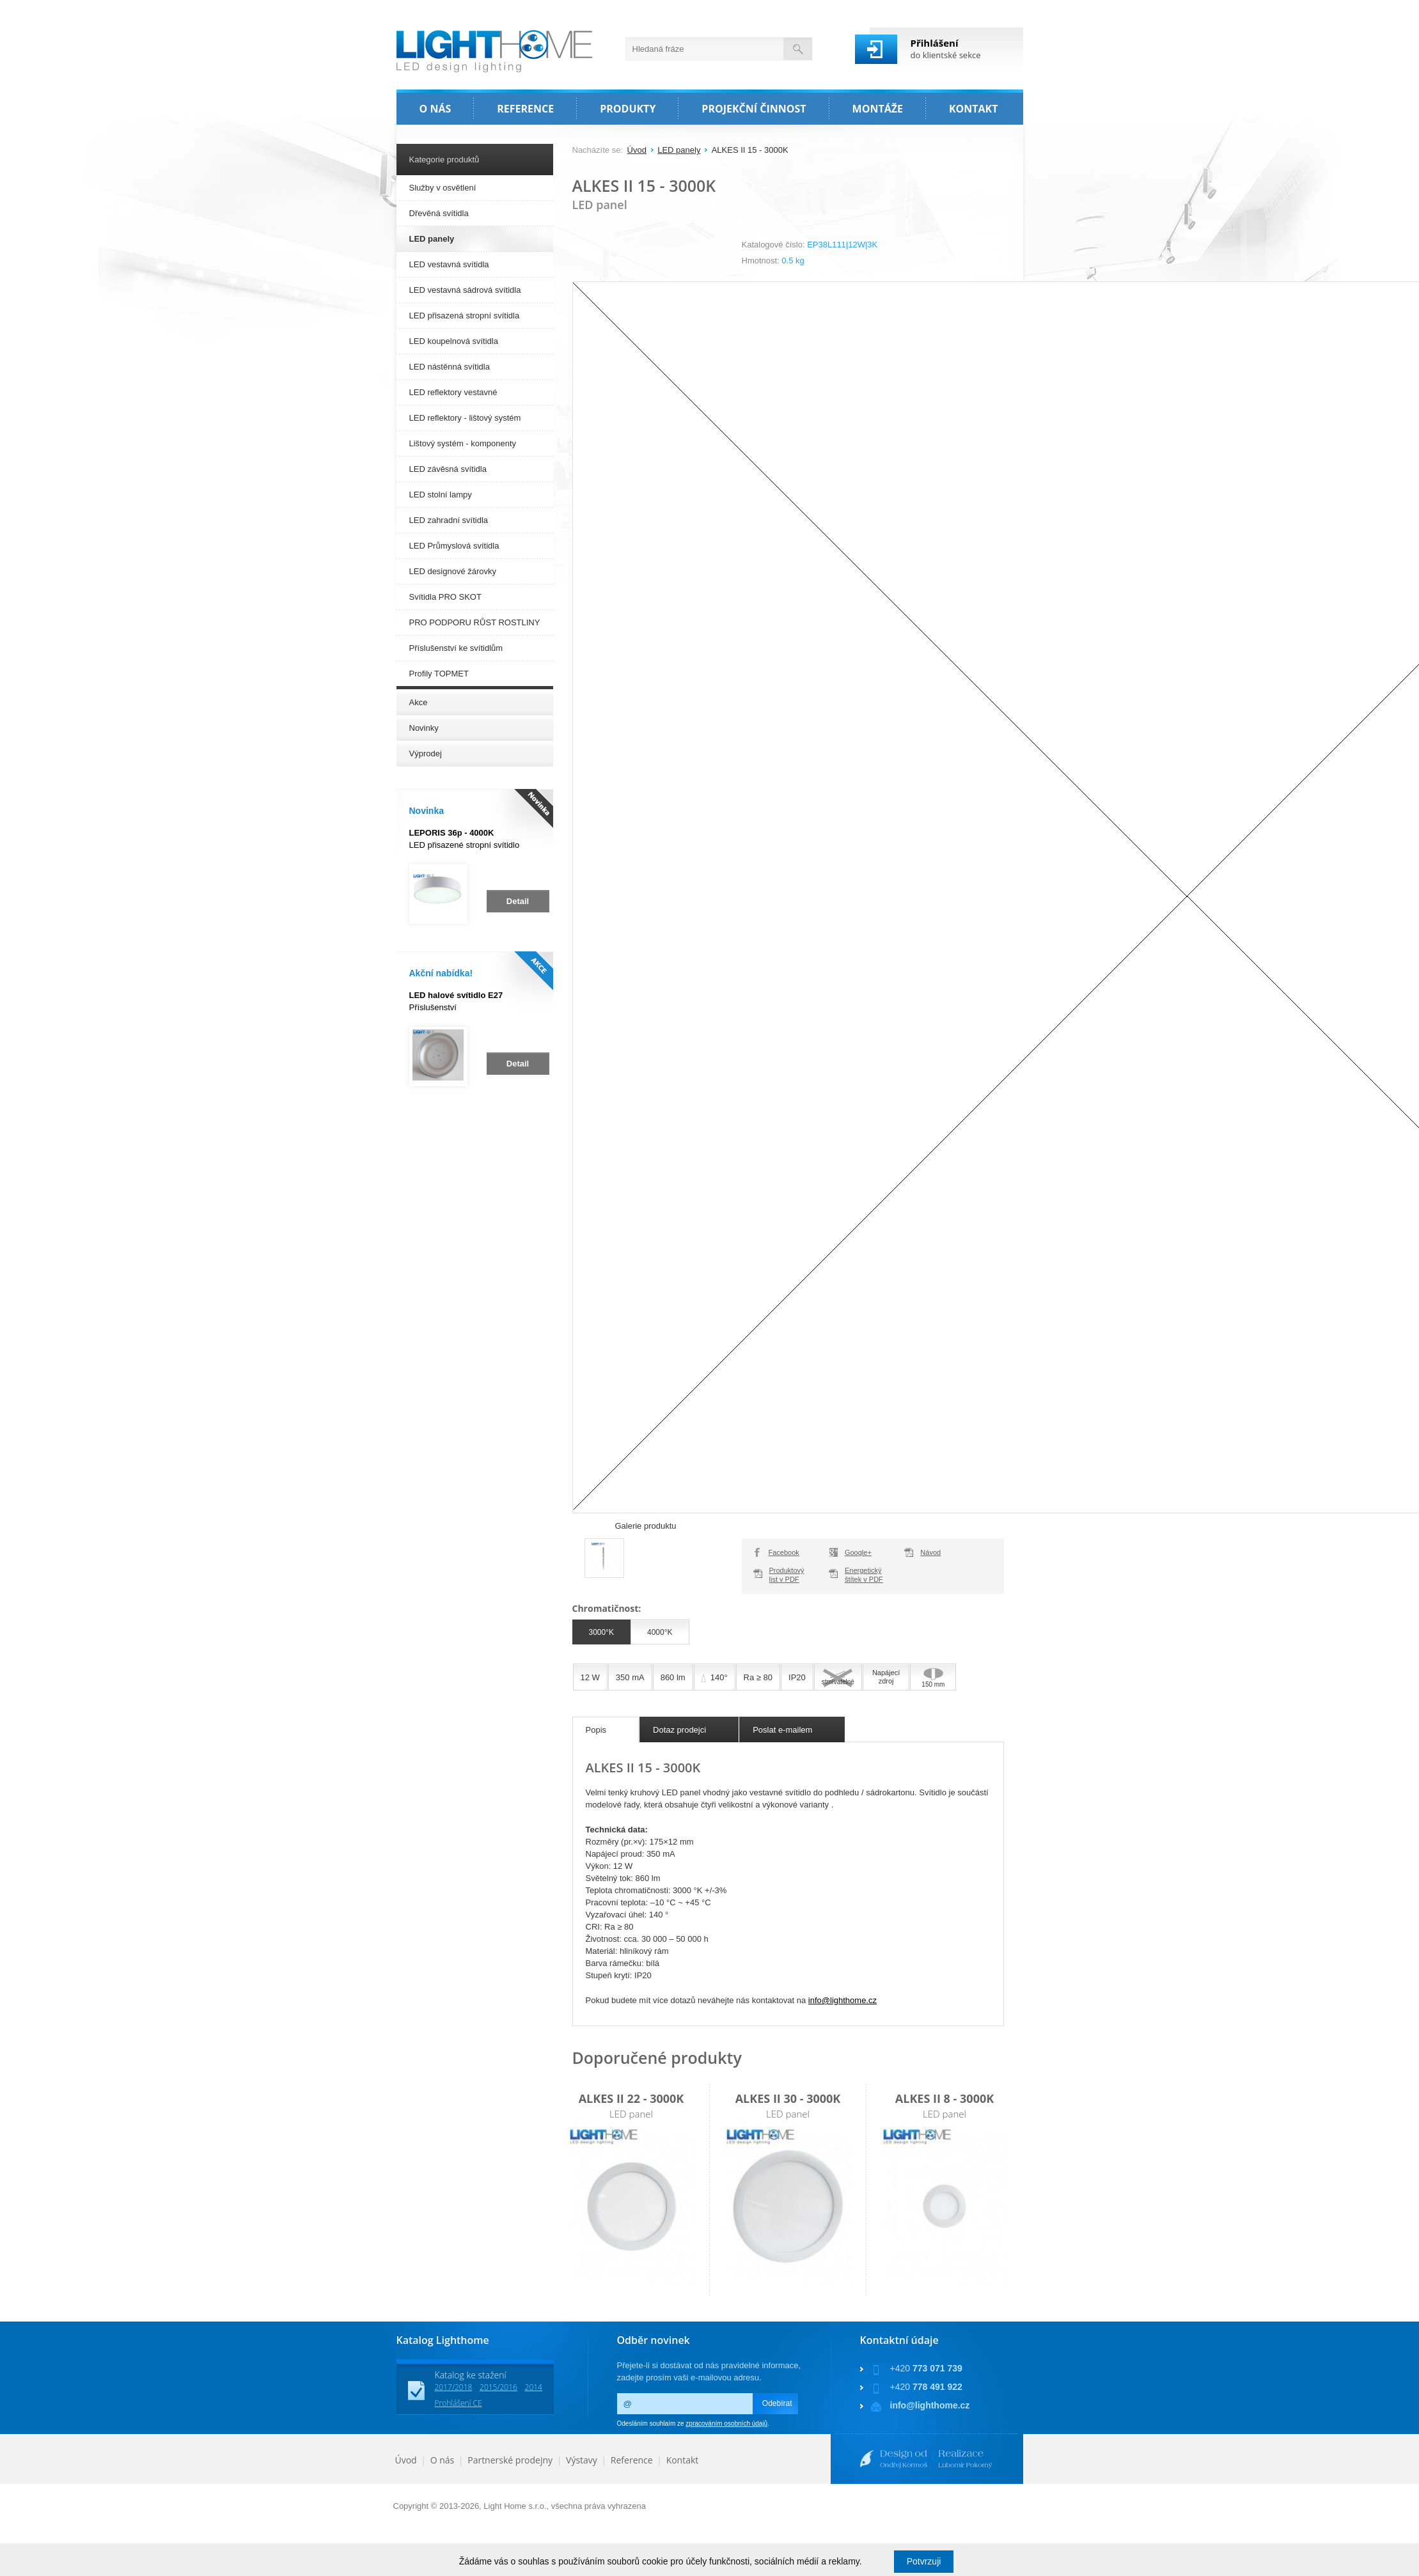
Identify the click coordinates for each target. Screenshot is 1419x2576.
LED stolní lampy (440, 494)
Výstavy (581, 2460)
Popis (596, 1730)
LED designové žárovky (453, 571)
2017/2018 (454, 2387)
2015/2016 (498, 2387)
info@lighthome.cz (842, 2000)
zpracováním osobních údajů (726, 2423)
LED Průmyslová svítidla (454, 545)
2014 (533, 2387)
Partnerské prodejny (510, 2460)
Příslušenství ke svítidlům (456, 648)
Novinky (424, 728)
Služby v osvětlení (442, 187)
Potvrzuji (924, 2561)
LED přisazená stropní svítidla (464, 315)
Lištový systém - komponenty (463, 443)
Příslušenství (456, 1001)
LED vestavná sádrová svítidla (465, 290)
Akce (418, 702)
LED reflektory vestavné (453, 392)
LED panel (631, 2113)
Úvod (637, 150)
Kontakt (682, 2460)
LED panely (678, 150)
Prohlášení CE (458, 2403)
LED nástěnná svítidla (449, 366)
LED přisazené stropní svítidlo (464, 839)
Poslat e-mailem (782, 1730)
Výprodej (425, 753)
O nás (442, 2460)
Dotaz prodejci (679, 1730)
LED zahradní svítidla (449, 520)
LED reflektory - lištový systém (465, 418)
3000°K (602, 1632)
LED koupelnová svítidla (453, 341)
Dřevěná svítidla (439, 213)
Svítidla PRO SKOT (445, 597)
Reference (632, 2460)
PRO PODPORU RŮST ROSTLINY (474, 622)
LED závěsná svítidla (448, 469)
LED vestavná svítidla (449, 264)
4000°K (660, 1632)
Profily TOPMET (439, 673)
